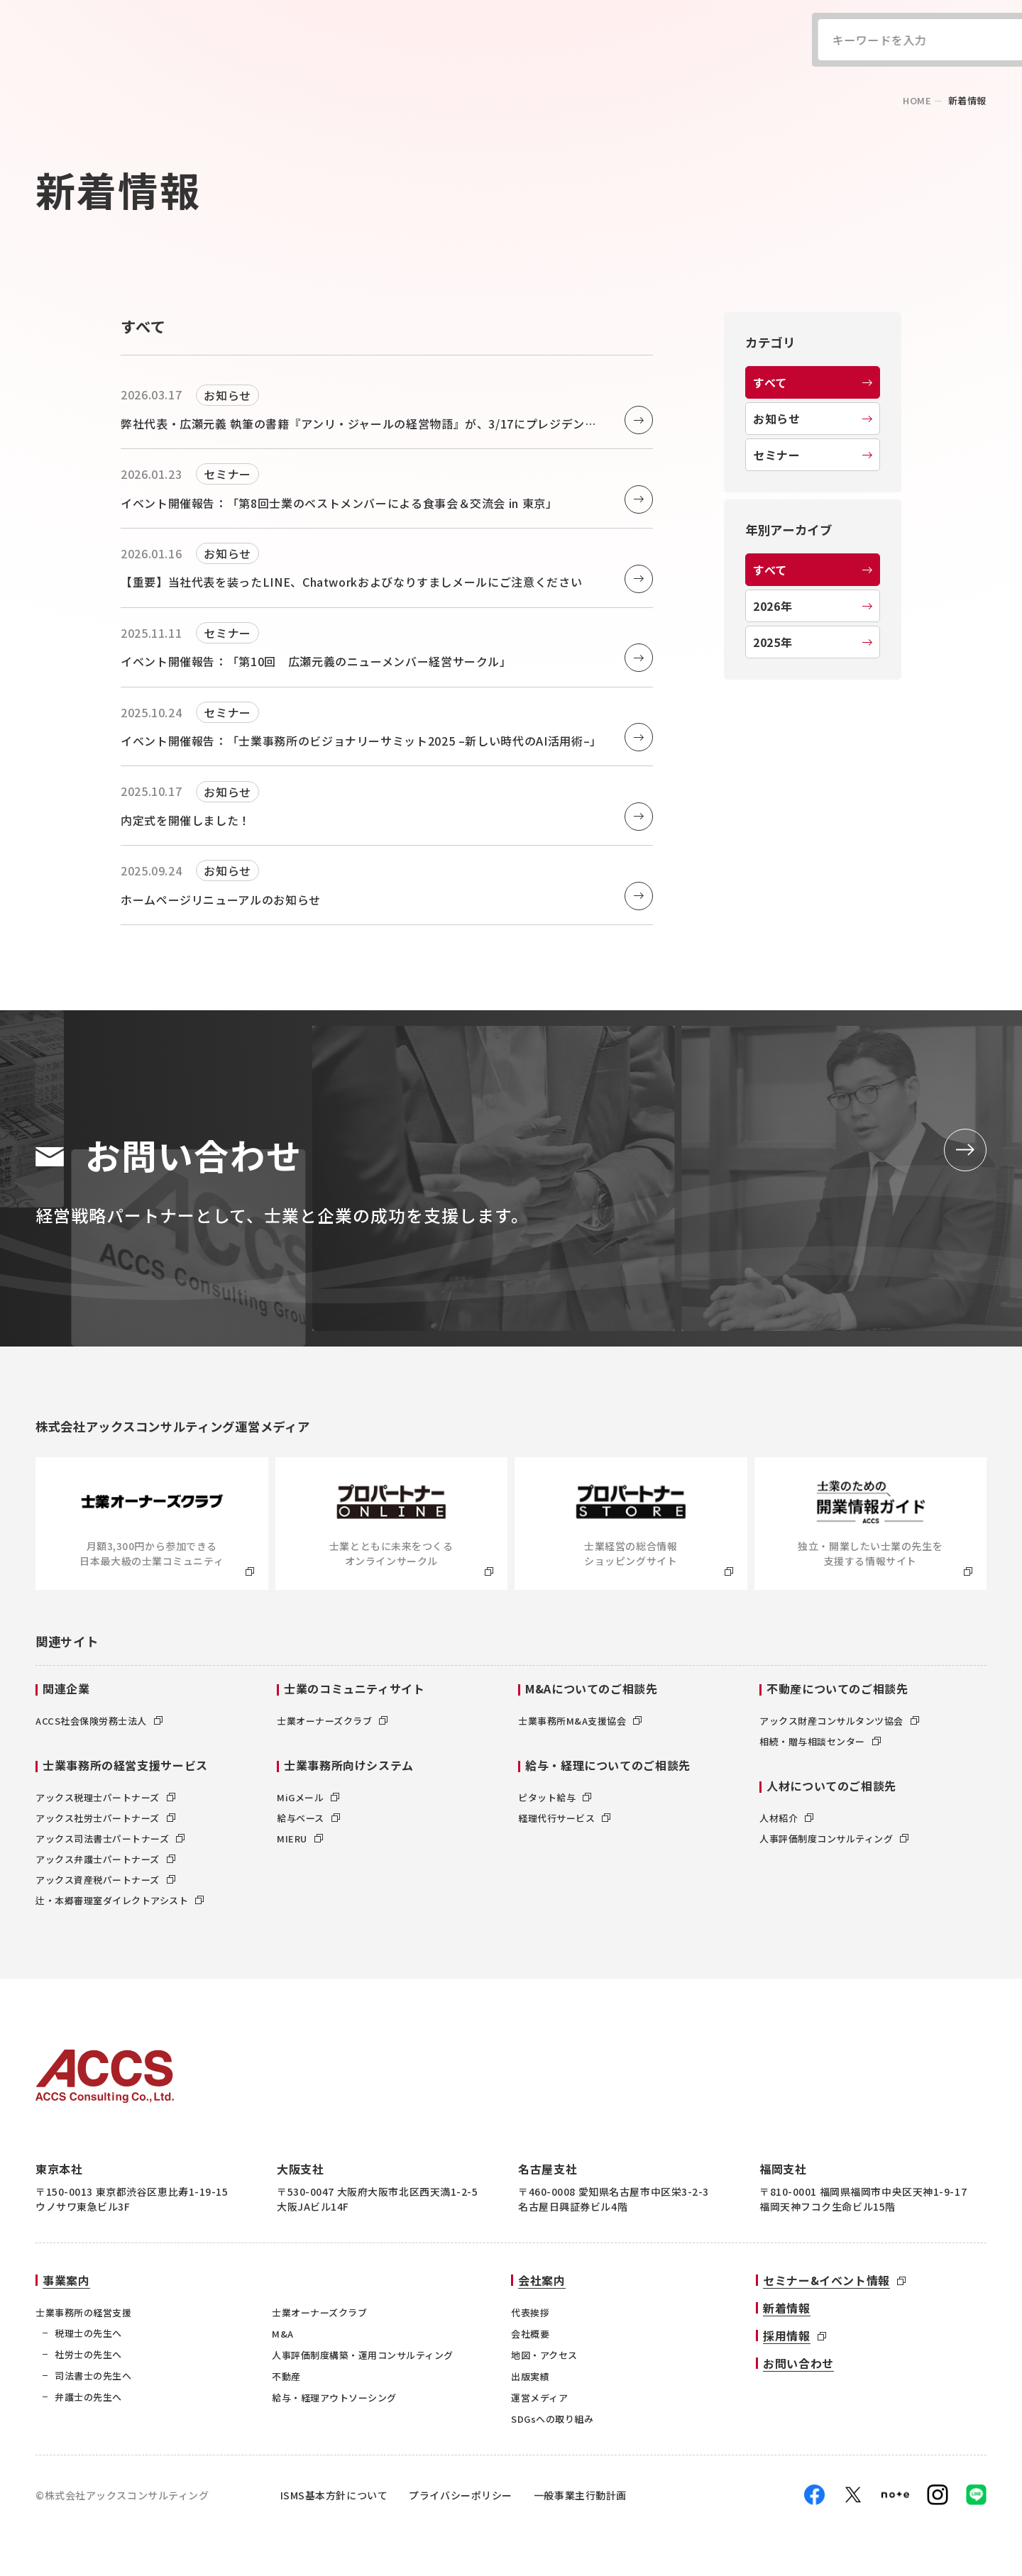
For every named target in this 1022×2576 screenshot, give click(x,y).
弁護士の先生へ (88, 2397)
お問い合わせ (798, 2363)
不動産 (286, 2376)
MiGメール (308, 1797)
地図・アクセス (544, 2355)
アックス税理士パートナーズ (105, 1797)
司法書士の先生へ (93, 2375)
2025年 (812, 642)
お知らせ (812, 418)
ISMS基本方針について (334, 2495)
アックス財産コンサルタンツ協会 (839, 1721)
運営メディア (539, 2397)
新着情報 (787, 2307)
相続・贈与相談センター (820, 1741)
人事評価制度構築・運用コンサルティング (363, 2355)
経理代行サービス (564, 1818)
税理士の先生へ (88, 2333)
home (917, 100)
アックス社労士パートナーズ (105, 1818)
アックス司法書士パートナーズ (110, 1838)
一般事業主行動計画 (580, 2495)
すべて (812, 382)
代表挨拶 (530, 2312)
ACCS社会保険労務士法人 (99, 1721)
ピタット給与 (554, 1797)
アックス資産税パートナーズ (105, 1879)
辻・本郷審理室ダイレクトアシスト (119, 1900)
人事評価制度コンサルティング (833, 1838)
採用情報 (787, 2335)
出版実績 (530, 2376)
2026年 (812, 605)
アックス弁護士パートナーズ (105, 1859)
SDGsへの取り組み (552, 2419)
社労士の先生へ (88, 2354)
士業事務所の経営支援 (83, 2312)
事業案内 (66, 2280)
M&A (283, 2333)
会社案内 (542, 2280)
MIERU (300, 1838)
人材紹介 (786, 1818)
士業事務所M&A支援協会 (580, 1721)
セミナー (812, 454)
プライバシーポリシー (460, 2495)
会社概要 (530, 2333)
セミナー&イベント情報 (826, 2280)
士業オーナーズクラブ (332, 1721)
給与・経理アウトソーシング (334, 2397)
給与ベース (308, 1818)
